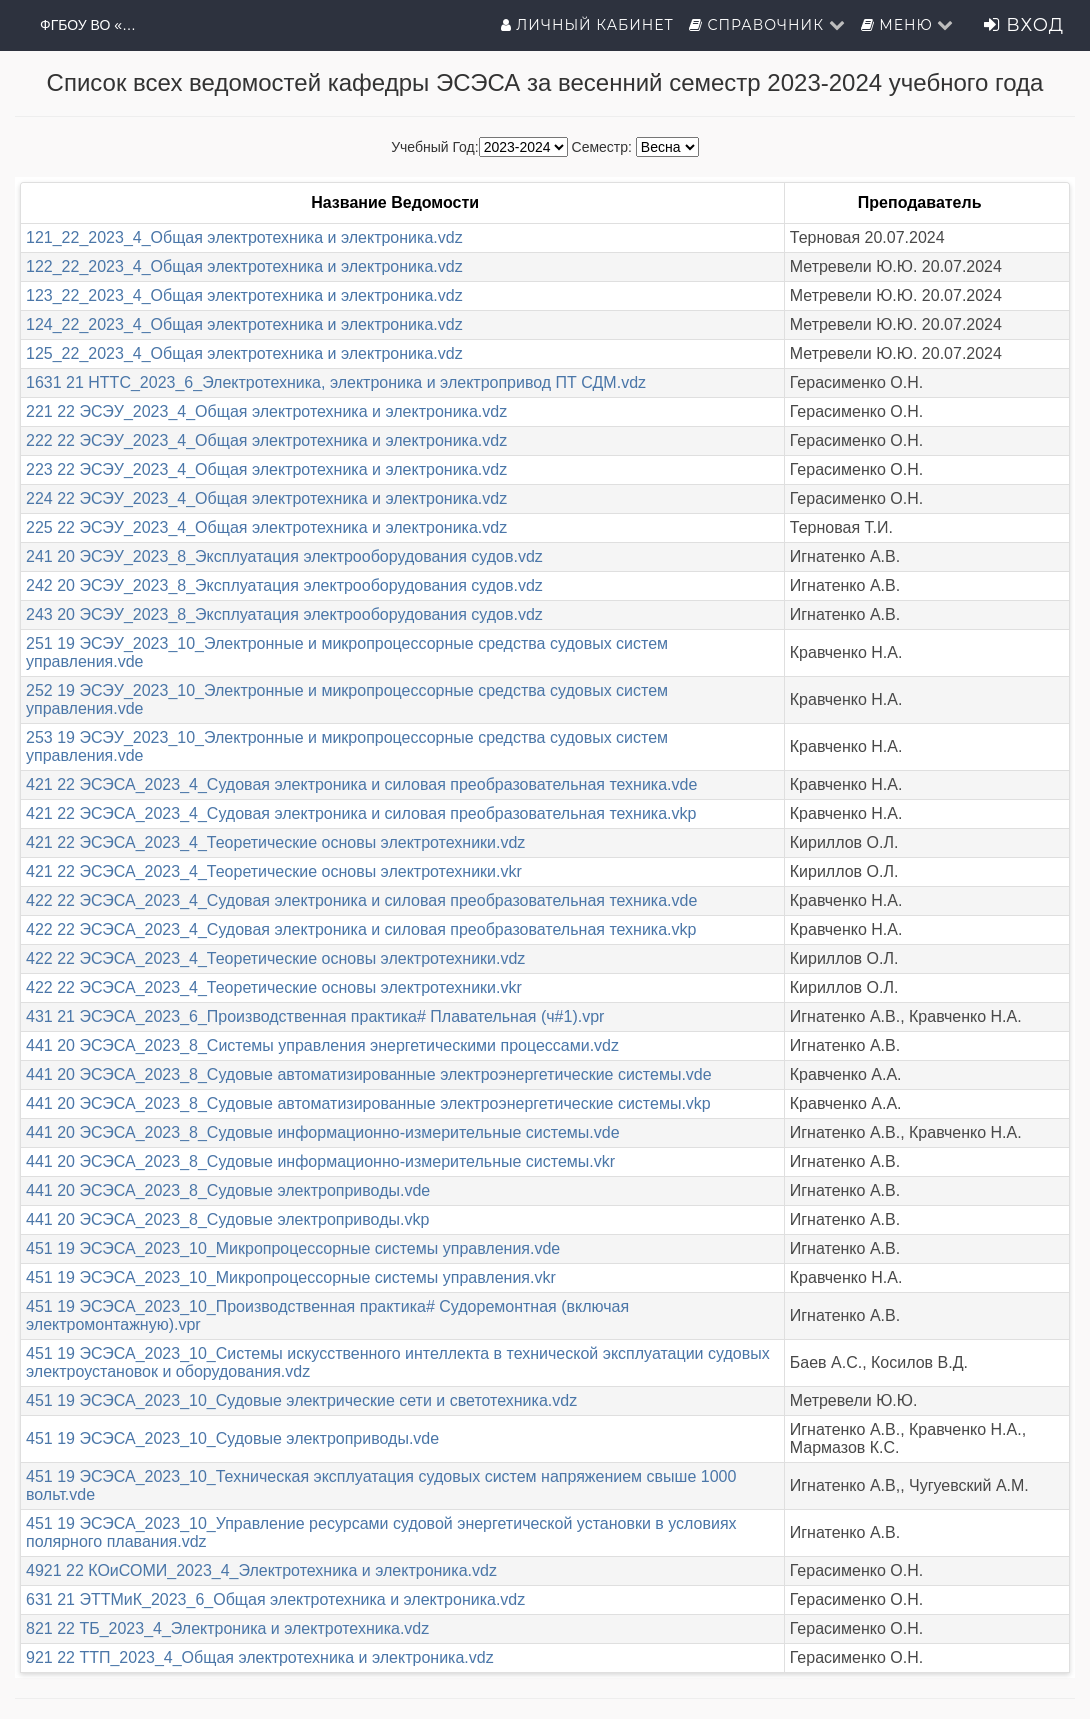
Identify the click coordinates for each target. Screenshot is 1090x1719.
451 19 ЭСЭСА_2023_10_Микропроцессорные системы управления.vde (293, 1248)
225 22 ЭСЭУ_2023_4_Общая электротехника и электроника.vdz (266, 527)
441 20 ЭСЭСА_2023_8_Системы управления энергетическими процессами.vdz (322, 1045)
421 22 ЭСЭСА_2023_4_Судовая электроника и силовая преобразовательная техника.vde (361, 784)
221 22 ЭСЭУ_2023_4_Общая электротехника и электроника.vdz (266, 411)
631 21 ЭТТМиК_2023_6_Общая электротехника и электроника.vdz (275, 1599)
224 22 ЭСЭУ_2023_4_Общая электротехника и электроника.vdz (266, 498)
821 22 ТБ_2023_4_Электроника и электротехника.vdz (227, 1628)
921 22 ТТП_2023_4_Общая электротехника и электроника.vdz (260, 1657)
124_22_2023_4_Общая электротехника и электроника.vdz (244, 324)
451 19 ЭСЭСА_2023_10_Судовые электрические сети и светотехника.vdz (301, 1400)
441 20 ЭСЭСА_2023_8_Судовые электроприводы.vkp (227, 1219)
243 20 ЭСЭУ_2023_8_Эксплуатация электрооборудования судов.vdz (284, 614)
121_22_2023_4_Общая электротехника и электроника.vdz (244, 237)
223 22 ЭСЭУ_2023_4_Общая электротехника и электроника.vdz (266, 469)
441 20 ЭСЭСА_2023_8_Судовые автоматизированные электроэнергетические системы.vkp (368, 1103)
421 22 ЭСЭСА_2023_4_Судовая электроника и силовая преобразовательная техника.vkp (361, 813)
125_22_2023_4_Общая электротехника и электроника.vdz (244, 353)
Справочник (767, 25)
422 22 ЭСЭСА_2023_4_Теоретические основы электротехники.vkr (274, 987)
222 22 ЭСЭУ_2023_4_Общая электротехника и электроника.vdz (266, 440)
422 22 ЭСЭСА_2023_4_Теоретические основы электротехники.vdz (275, 958)
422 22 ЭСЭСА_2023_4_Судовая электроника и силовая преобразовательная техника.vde (361, 900)
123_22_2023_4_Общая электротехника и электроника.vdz (244, 295)
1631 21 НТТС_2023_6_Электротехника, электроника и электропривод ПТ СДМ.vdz (336, 382)
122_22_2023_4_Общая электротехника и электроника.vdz (244, 266)
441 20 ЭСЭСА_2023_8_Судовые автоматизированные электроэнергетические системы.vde (369, 1074)
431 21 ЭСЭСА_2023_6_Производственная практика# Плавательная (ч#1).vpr (315, 1016)
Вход (1024, 25)
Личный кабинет (587, 25)
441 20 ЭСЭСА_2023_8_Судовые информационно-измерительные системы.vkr (320, 1161)
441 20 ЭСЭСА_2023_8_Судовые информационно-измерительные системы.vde (323, 1132)
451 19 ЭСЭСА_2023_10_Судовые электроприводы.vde (232, 1438)
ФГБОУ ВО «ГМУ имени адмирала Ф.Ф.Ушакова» (90, 25)
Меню (908, 25)
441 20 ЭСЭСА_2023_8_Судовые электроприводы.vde (228, 1190)
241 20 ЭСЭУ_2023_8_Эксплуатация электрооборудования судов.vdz (284, 556)
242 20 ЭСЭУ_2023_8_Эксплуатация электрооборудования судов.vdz (284, 585)
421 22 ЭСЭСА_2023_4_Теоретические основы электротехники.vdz (275, 842)
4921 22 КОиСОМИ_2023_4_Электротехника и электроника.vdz (261, 1570)
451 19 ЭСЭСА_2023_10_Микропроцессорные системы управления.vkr (291, 1277)
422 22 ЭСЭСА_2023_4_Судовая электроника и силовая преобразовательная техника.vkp (361, 929)
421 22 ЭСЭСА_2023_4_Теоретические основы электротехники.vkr (274, 871)
